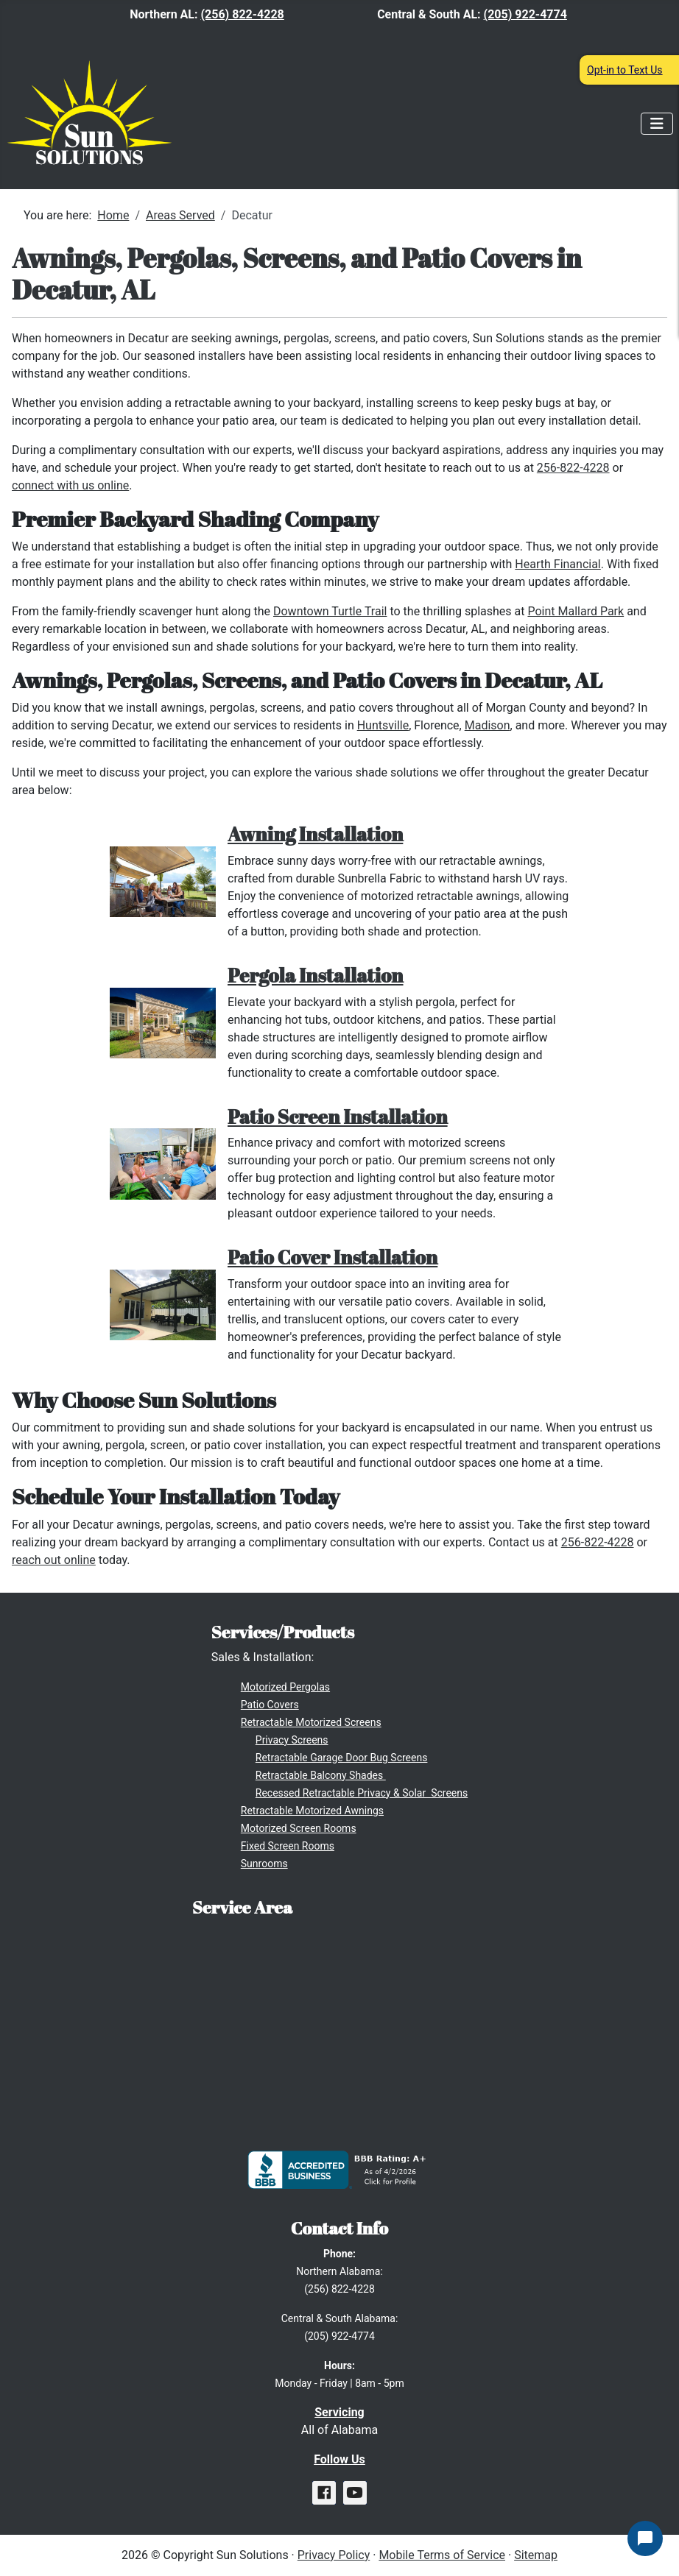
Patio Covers (270, 1704)
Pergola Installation (316, 975)
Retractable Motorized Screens (311, 1722)
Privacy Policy (334, 2555)
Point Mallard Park (575, 611)
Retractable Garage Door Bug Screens (342, 1757)
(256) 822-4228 (242, 14)
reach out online (54, 1560)
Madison (487, 725)
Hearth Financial (557, 564)
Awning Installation (315, 834)
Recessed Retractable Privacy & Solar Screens (362, 1793)
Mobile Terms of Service (442, 2555)
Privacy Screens (292, 1740)
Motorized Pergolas (285, 1687)
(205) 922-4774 (525, 14)
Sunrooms (264, 1863)
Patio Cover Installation (332, 1257)
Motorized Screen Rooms (298, 1828)
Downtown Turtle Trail (330, 611)
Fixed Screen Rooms (287, 1846)
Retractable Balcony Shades (321, 1775)
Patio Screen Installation (338, 1116)
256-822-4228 (573, 468)
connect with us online (70, 485)
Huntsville (383, 725)
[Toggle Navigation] (657, 124)
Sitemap (535, 2555)
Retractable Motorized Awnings (312, 1810)
